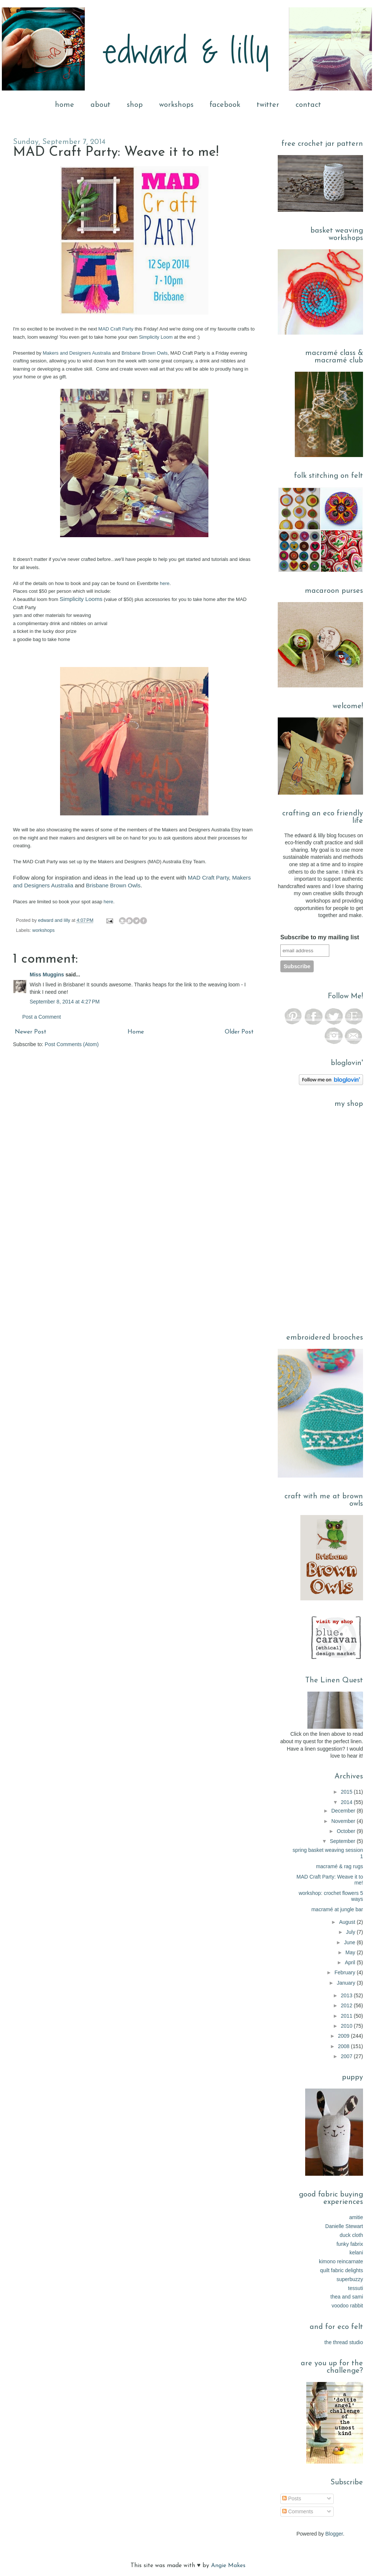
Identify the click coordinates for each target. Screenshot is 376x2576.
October (347, 1831)
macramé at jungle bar (337, 1909)
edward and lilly (55, 920)
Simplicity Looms (81, 599)
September (343, 1841)
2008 (344, 2046)
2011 (347, 2016)
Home (136, 1032)
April (351, 1962)
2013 (347, 1995)
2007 (347, 2056)
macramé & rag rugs (339, 1866)
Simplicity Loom (156, 337)
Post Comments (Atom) (72, 1044)
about (100, 105)
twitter (268, 105)
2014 (347, 1802)
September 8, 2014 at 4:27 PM (65, 1002)
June (350, 1942)
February (345, 1972)
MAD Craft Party (115, 329)
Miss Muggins (47, 975)
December (343, 1811)
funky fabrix (349, 2244)
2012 (347, 2005)
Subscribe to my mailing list (319, 937)
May (351, 1952)
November (343, 1821)
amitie (356, 2217)
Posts (291, 2498)
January (347, 1983)
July (351, 1932)
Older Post (239, 1032)
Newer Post (30, 1032)
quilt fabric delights (341, 2270)
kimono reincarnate (341, 2261)
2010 (347, 2026)
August (347, 1922)
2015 (347, 1792)
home (64, 105)
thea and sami (346, 2297)
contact (308, 105)
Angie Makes (228, 2566)
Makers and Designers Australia (77, 353)
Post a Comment (41, 1017)
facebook (225, 105)
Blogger (334, 2534)
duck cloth (351, 2235)
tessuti (355, 2288)
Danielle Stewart (344, 2226)
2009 (344, 2036)
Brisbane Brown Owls (145, 353)
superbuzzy (349, 2279)
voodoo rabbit (347, 2306)
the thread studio (343, 2342)
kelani (356, 2252)
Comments (297, 2511)
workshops (176, 105)
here (164, 583)
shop (135, 105)
